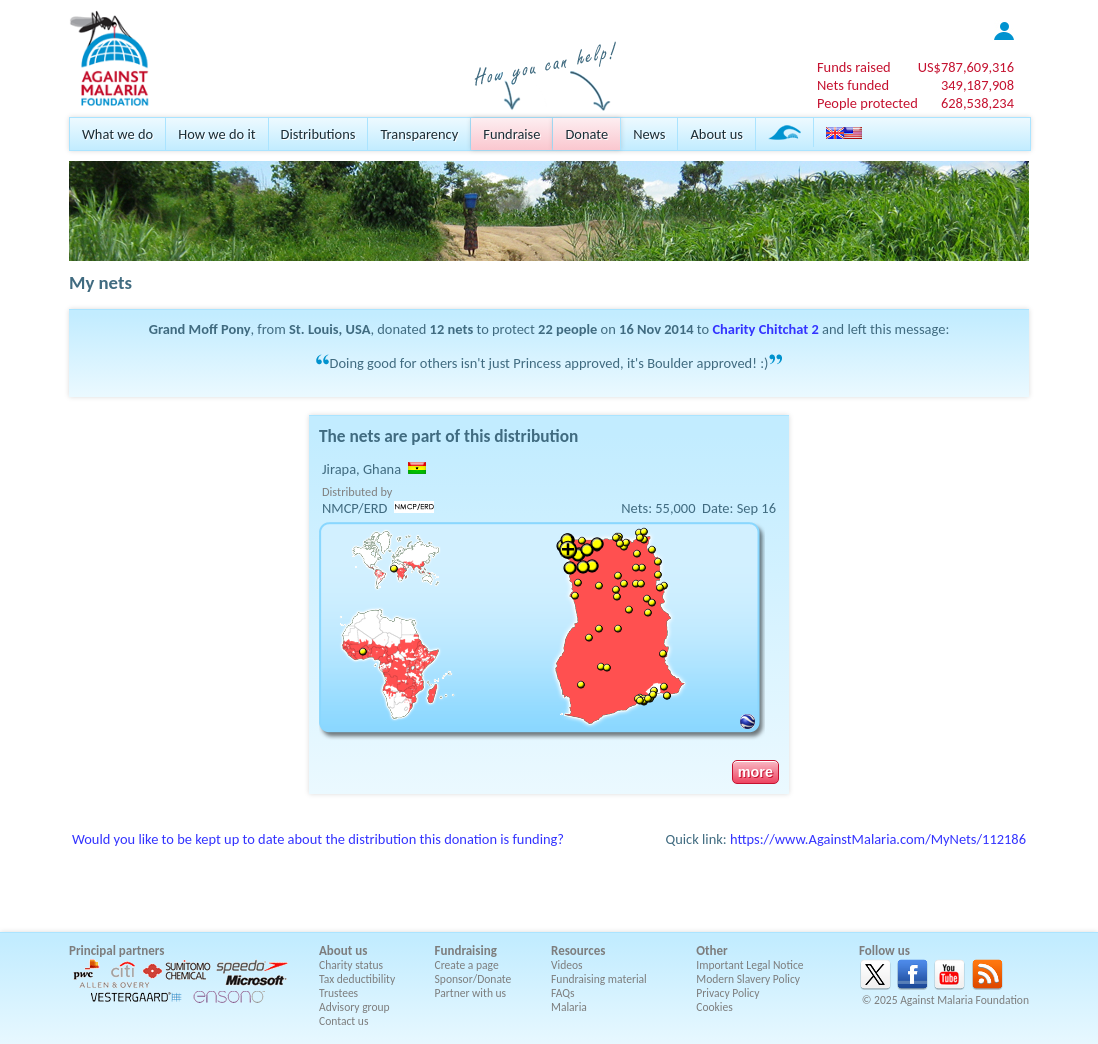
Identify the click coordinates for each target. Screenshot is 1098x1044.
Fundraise (511, 134)
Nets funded (853, 85)
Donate (586, 134)
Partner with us (471, 993)
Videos (567, 965)
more (755, 772)
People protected (867, 103)
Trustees (338, 993)
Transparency (419, 134)
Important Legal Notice (749, 965)
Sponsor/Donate (473, 979)
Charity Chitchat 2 (765, 329)
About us (716, 134)
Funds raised (854, 67)
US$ (966, 67)
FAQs (563, 993)
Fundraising (466, 950)
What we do (117, 134)
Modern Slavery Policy (748, 979)
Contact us (343, 1021)
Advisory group (354, 1007)
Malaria (569, 1007)
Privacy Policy (727, 993)
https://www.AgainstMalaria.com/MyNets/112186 (878, 839)
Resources (578, 950)
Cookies (714, 1007)
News (649, 134)
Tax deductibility (357, 979)
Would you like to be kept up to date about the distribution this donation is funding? (318, 839)
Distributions (318, 134)
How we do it (216, 134)
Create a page (467, 965)
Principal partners (116, 950)
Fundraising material (599, 979)
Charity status (351, 965)
